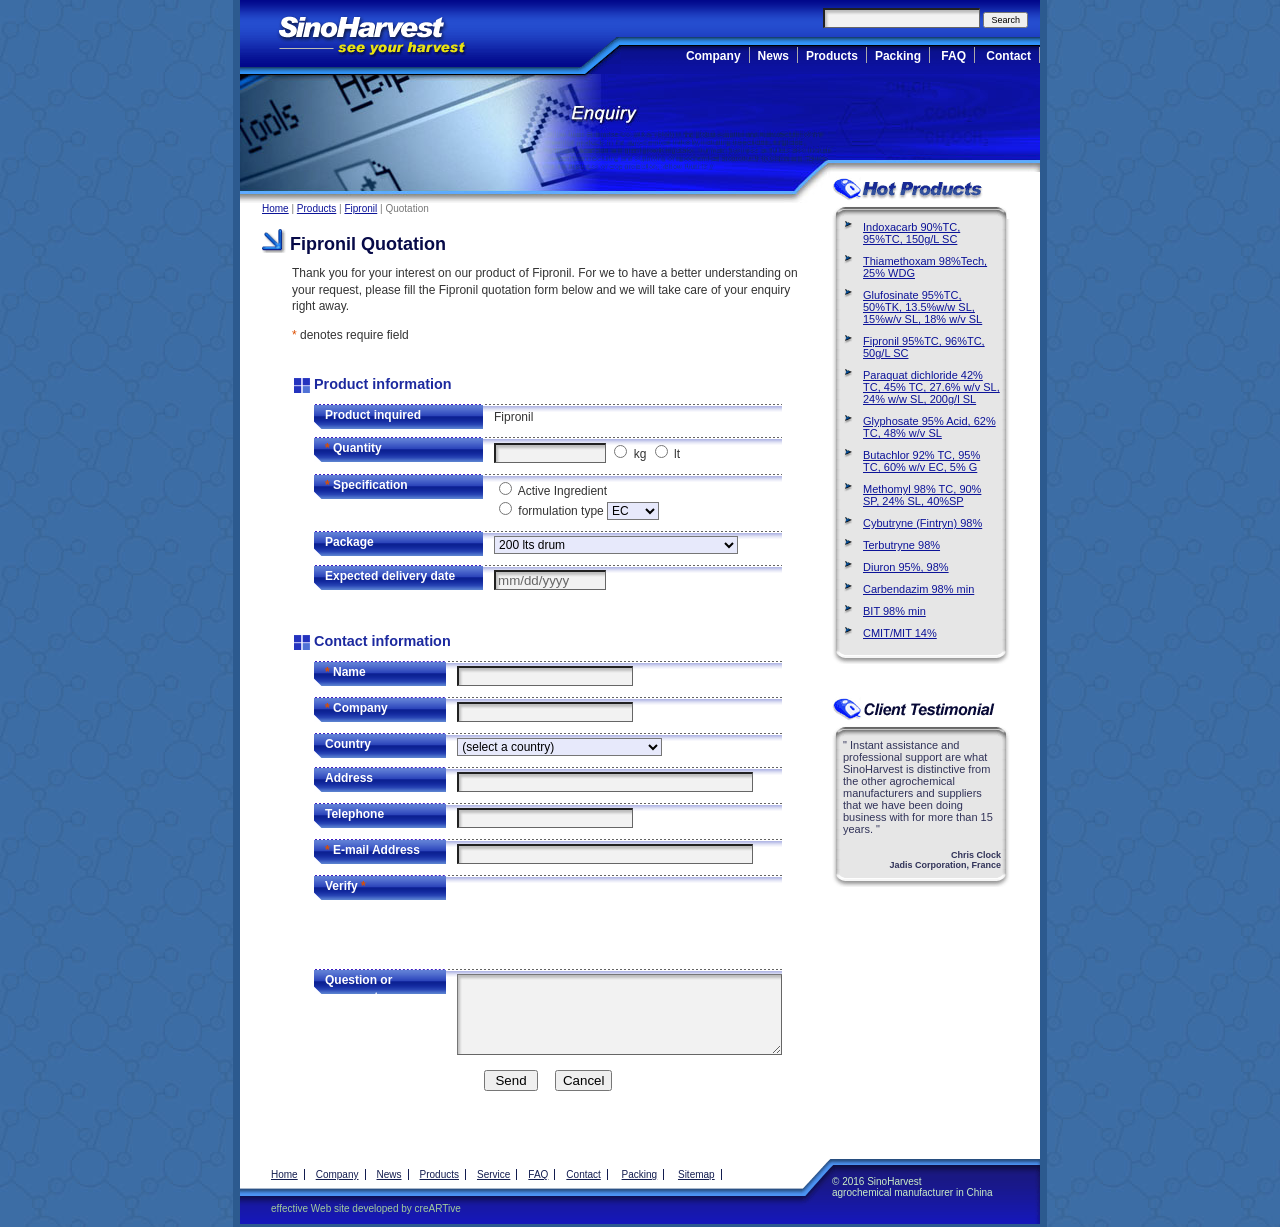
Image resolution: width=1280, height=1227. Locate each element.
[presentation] (609, 919)
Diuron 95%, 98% (906, 567)
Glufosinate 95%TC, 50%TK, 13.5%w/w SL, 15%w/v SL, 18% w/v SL (922, 307)
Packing (898, 56)
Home (275, 208)
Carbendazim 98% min (918, 589)
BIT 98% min (894, 611)
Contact (1008, 56)
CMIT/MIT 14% (900, 633)
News (773, 56)
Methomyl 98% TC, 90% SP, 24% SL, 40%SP (922, 495)
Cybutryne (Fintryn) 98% (922, 523)
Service (493, 1174)
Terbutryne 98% (901, 545)
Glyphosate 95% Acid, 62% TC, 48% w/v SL (929, 427)
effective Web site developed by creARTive (366, 1208)
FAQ (953, 56)
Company (713, 56)
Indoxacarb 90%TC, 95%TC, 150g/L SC (911, 233)
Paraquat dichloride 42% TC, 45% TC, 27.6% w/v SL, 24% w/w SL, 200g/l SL (931, 387)
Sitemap (696, 1174)
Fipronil (360, 208)
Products (832, 56)
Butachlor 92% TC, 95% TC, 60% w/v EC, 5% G (921, 461)
